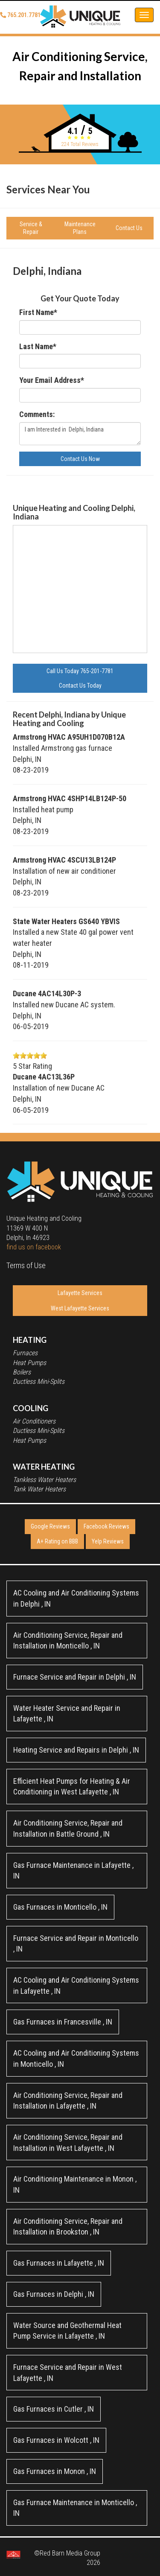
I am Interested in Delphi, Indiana (80, 433)
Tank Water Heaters (39, 1489)
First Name (38, 312)
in (76, 1598)
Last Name (37, 346)
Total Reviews (80, 144)
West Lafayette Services (80, 1308)
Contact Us (129, 228)
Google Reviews (50, 1526)
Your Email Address (51, 380)
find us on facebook (33, 1247)
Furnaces (25, 1353)
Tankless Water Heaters (44, 1480)
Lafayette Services (80, 1292)
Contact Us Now (80, 458)
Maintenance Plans (80, 228)
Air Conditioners (34, 1421)
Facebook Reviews (106, 1526)
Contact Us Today (80, 685)
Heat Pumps (29, 1363)
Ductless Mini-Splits (38, 1381)
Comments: (37, 414)
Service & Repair (31, 228)
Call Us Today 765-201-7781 (80, 671)
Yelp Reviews (108, 1541)
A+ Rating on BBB (57, 1541)
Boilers (22, 1372)
